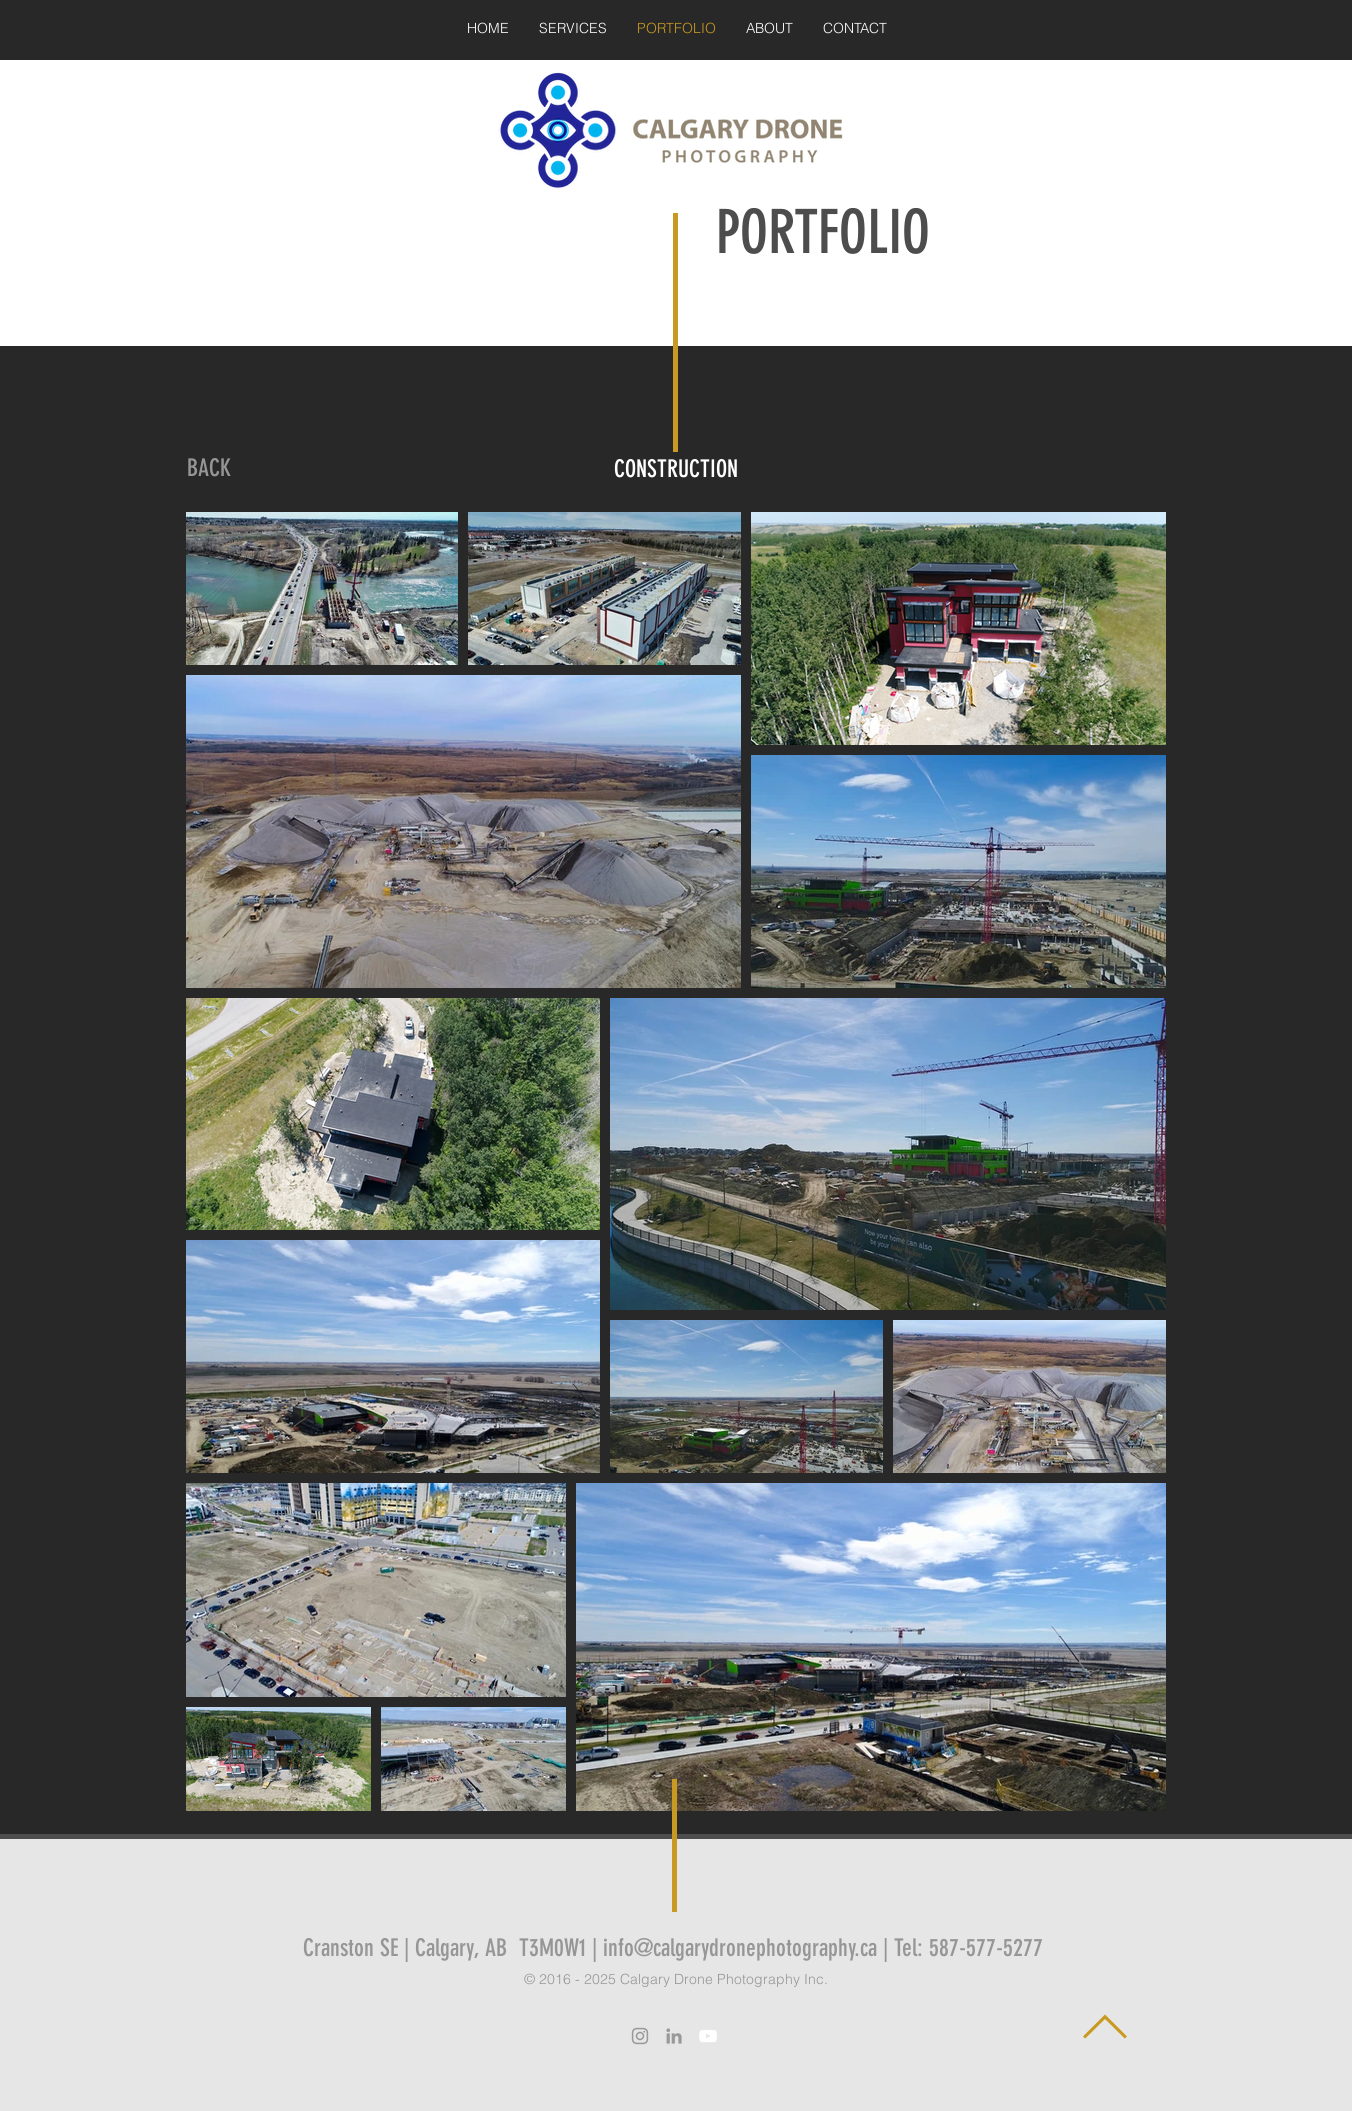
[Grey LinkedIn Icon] (674, 2036)
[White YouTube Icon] (708, 2036)
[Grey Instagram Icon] (640, 2036)
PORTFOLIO (823, 232)
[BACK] (209, 469)
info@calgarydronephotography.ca (740, 1948)
